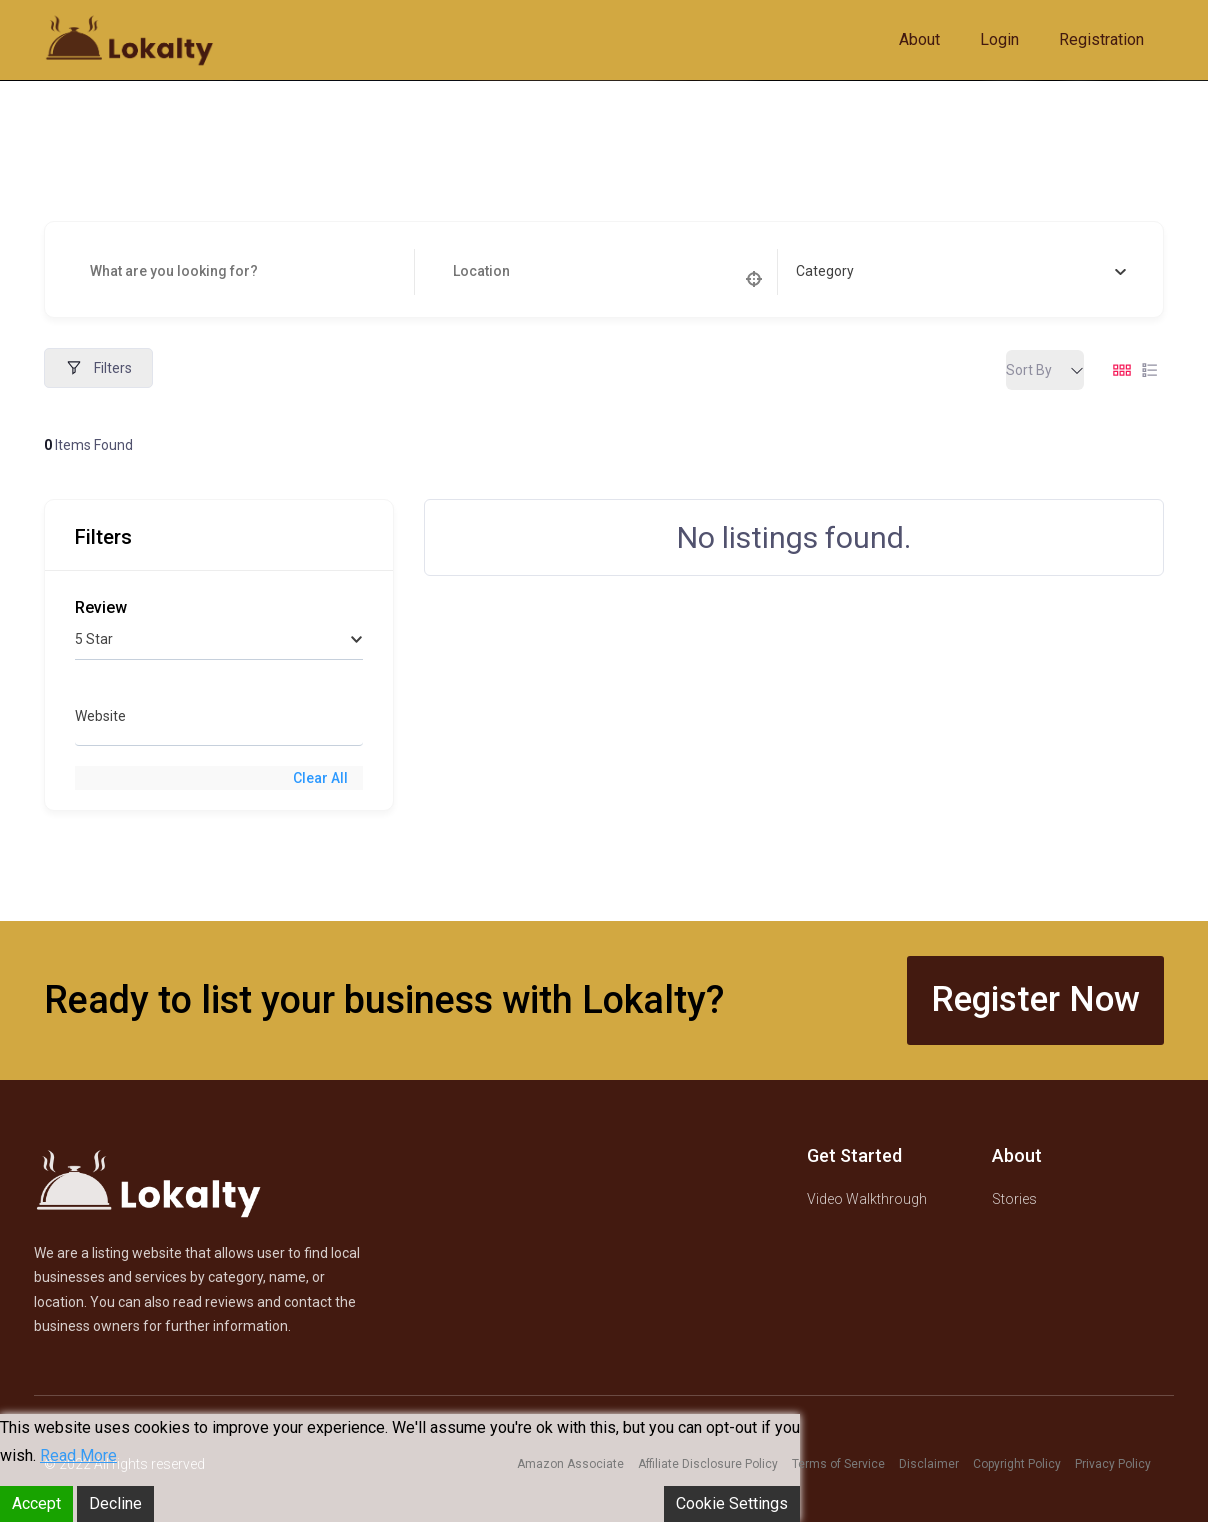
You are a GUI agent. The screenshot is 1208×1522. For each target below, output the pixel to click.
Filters (98, 368)
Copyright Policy (1017, 1464)
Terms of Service (838, 1464)
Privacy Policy (1113, 1464)
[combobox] (961, 272)
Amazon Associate (570, 1464)
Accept (36, 1503)
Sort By (1029, 370)
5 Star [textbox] (94, 639)
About (919, 39)
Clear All (320, 778)
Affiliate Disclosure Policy (708, 1464)
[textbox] (825, 272)
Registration (1101, 39)
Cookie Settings (732, 1503)
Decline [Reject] (115, 1503)
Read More (78, 1455)
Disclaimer (929, 1464)
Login (999, 39)
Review (101, 607)
